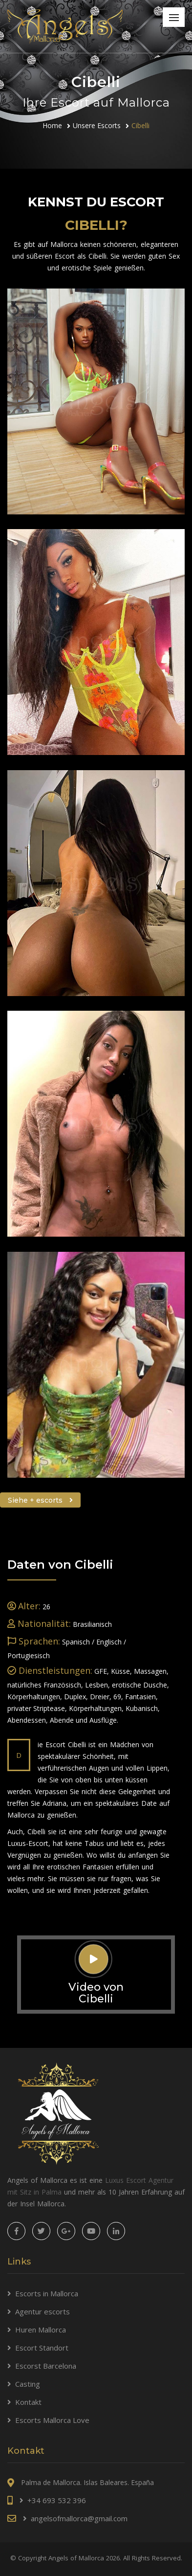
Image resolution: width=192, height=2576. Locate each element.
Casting (27, 2384)
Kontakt (28, 2402)
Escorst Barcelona (45, 2366)
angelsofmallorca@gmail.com (79, 2518)
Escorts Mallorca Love (52, 2420)
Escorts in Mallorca (46, 2293)
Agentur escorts (42, 2311)
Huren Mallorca (40, 2329)
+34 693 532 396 (56, 2500)
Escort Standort (41, 2348)
